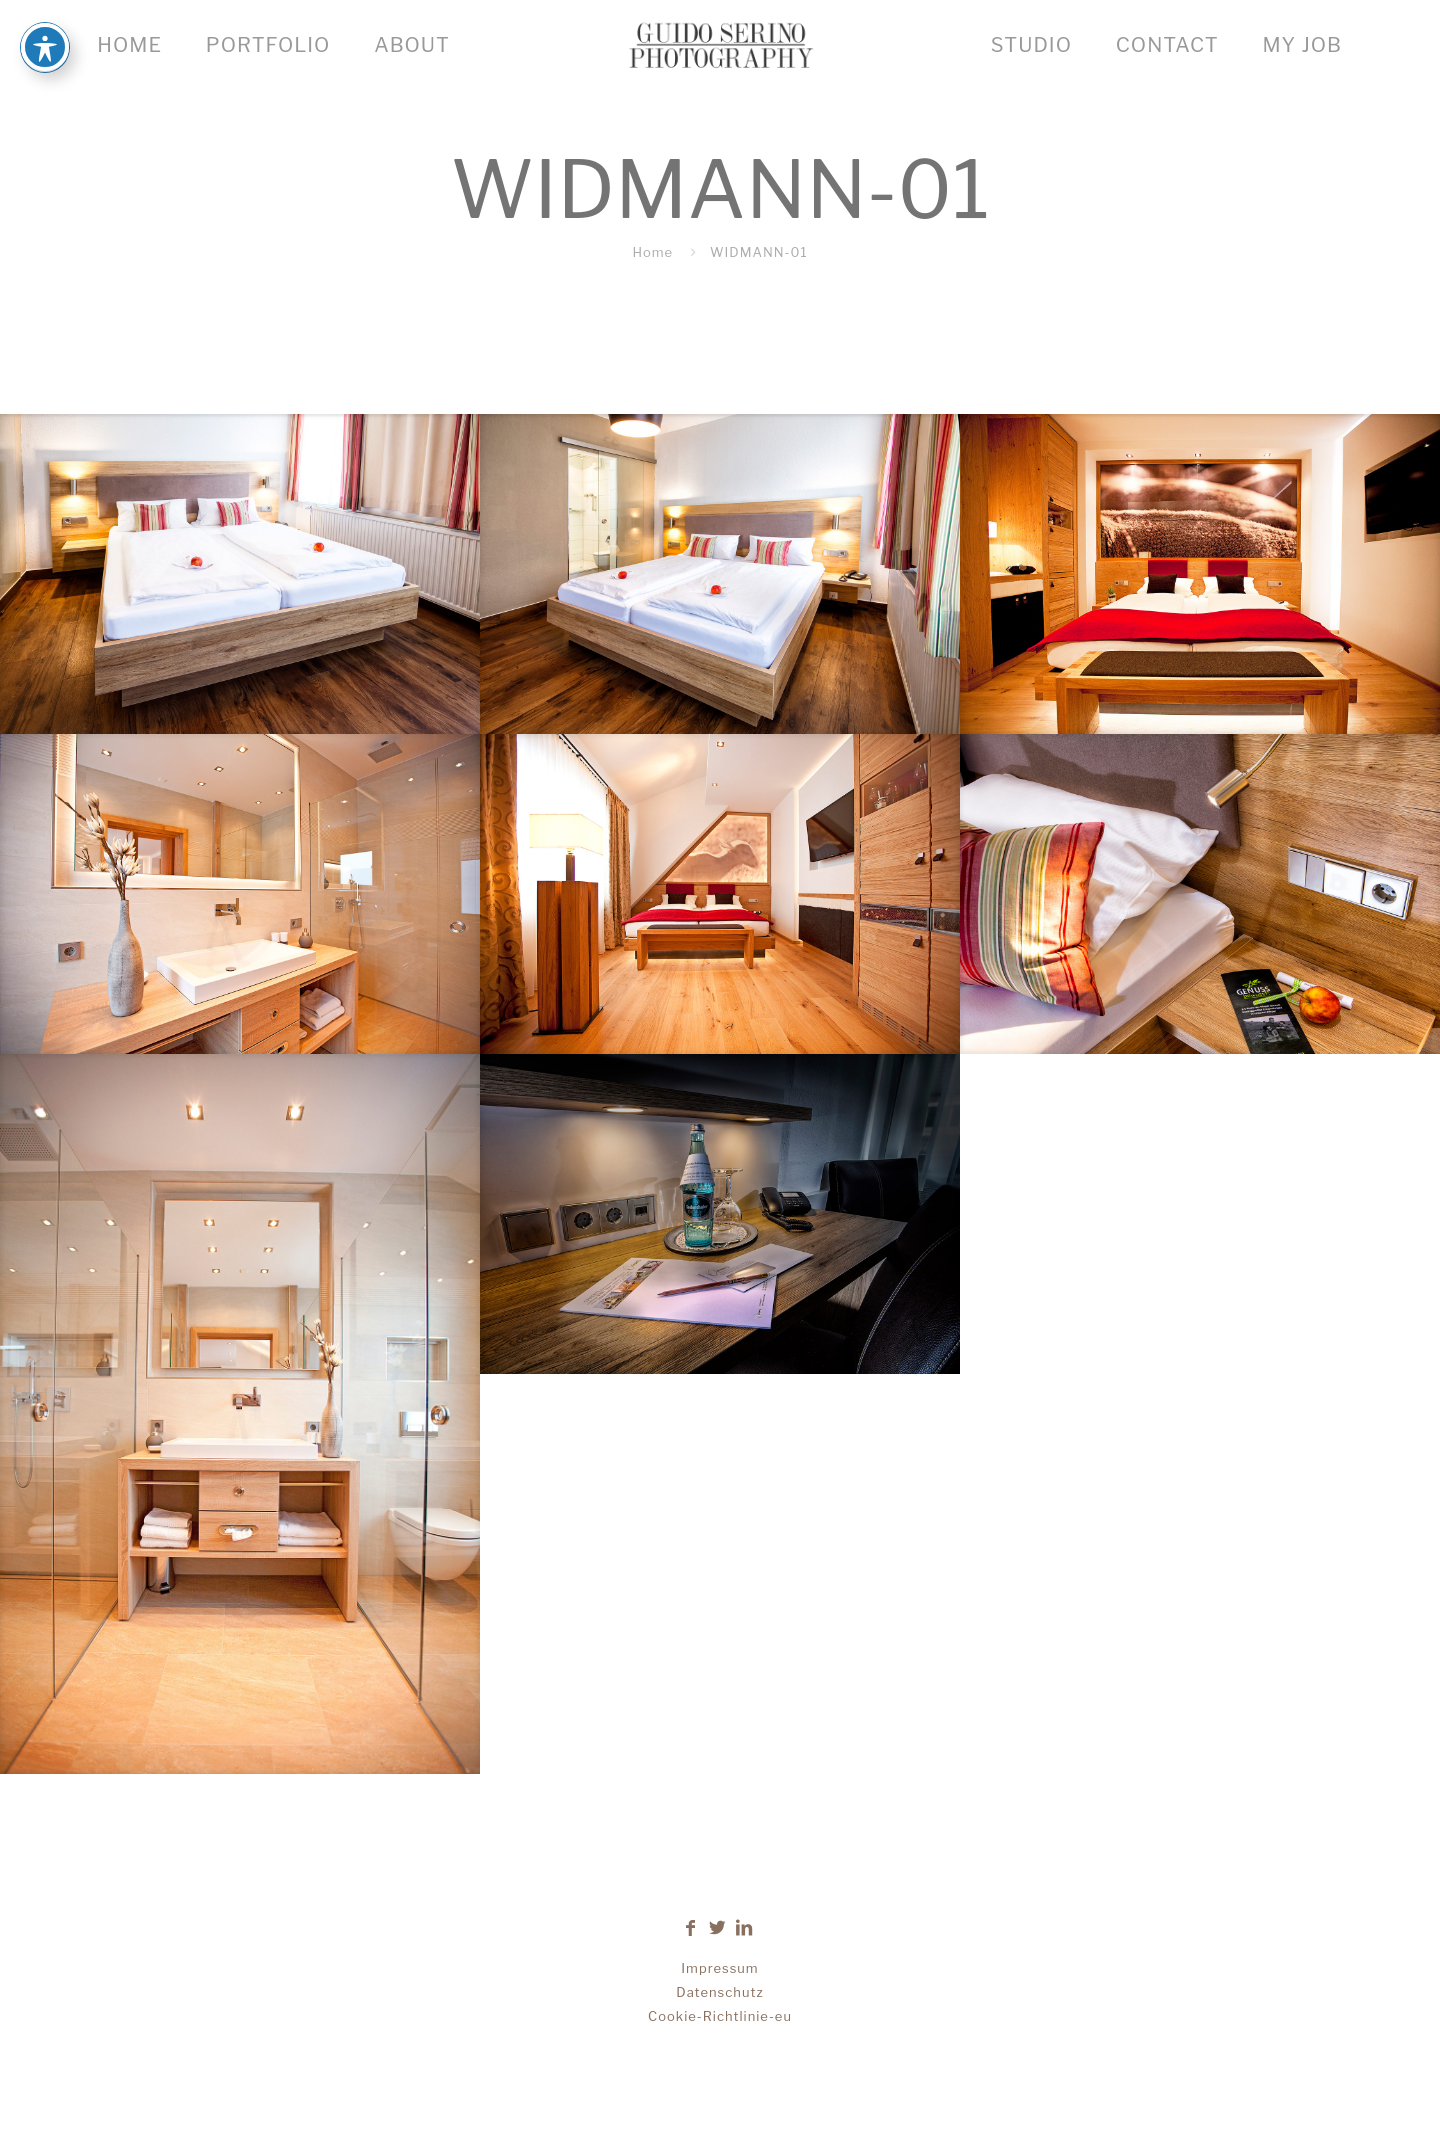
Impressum (719, 1968)
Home (652, 252)
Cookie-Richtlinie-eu (720, 2016)
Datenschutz (719, 1992)
